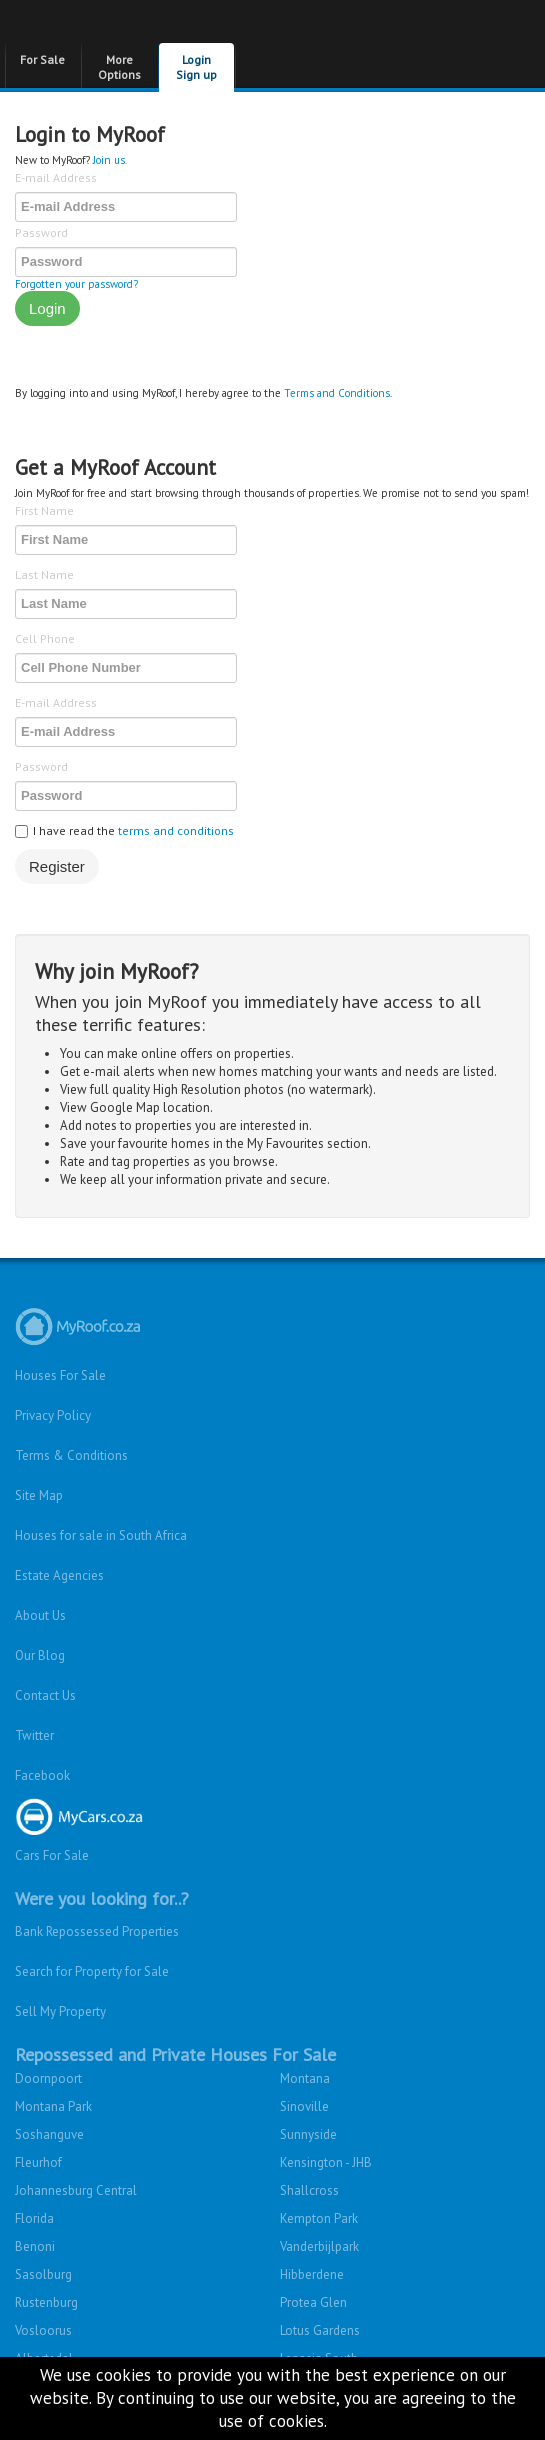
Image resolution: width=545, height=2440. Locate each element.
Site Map (39, 1495)
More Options (119, 67)
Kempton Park (319, 2218)
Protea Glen (313, 2302)
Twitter (34, 1735)
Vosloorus (43, 2330)
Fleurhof (38, 2162)
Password (41, 232)
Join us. (110, 160)
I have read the (124, 830)
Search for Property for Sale (92, 1971)
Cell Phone (45, 638)
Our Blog (40, 1655)
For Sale (42, 59)
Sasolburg (43, 2274)
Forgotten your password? (76, 284)
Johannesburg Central (76, 2190)
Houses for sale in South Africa (101, 1535)
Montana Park (53, 2106)
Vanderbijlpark (319, 2246)
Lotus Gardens (320, 2330)
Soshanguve (49, 2134)
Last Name (44, 574)
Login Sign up (196, 67)
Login (47, 308)
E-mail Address (56, 177)
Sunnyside (308, 2134)
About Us (40, 1615)
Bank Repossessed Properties (97, 1931)
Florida (34, 2218)
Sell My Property (60, 2011)
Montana (305, 2078)
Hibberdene (312, 2274)
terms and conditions (176, 830)
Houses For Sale (60, 1375)
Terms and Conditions (337, 393)
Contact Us (45, 1695)
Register (57, 866)
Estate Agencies (59, 1575)
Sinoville (304, 2106)
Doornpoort (48, 2078)
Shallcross (309, 2190)
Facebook (42, 1775)
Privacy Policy (53, 1415)
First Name (44, 510)
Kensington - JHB (326, 2162)
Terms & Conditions (71, 1455)
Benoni (35, 2246)
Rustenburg (46, 2302)
